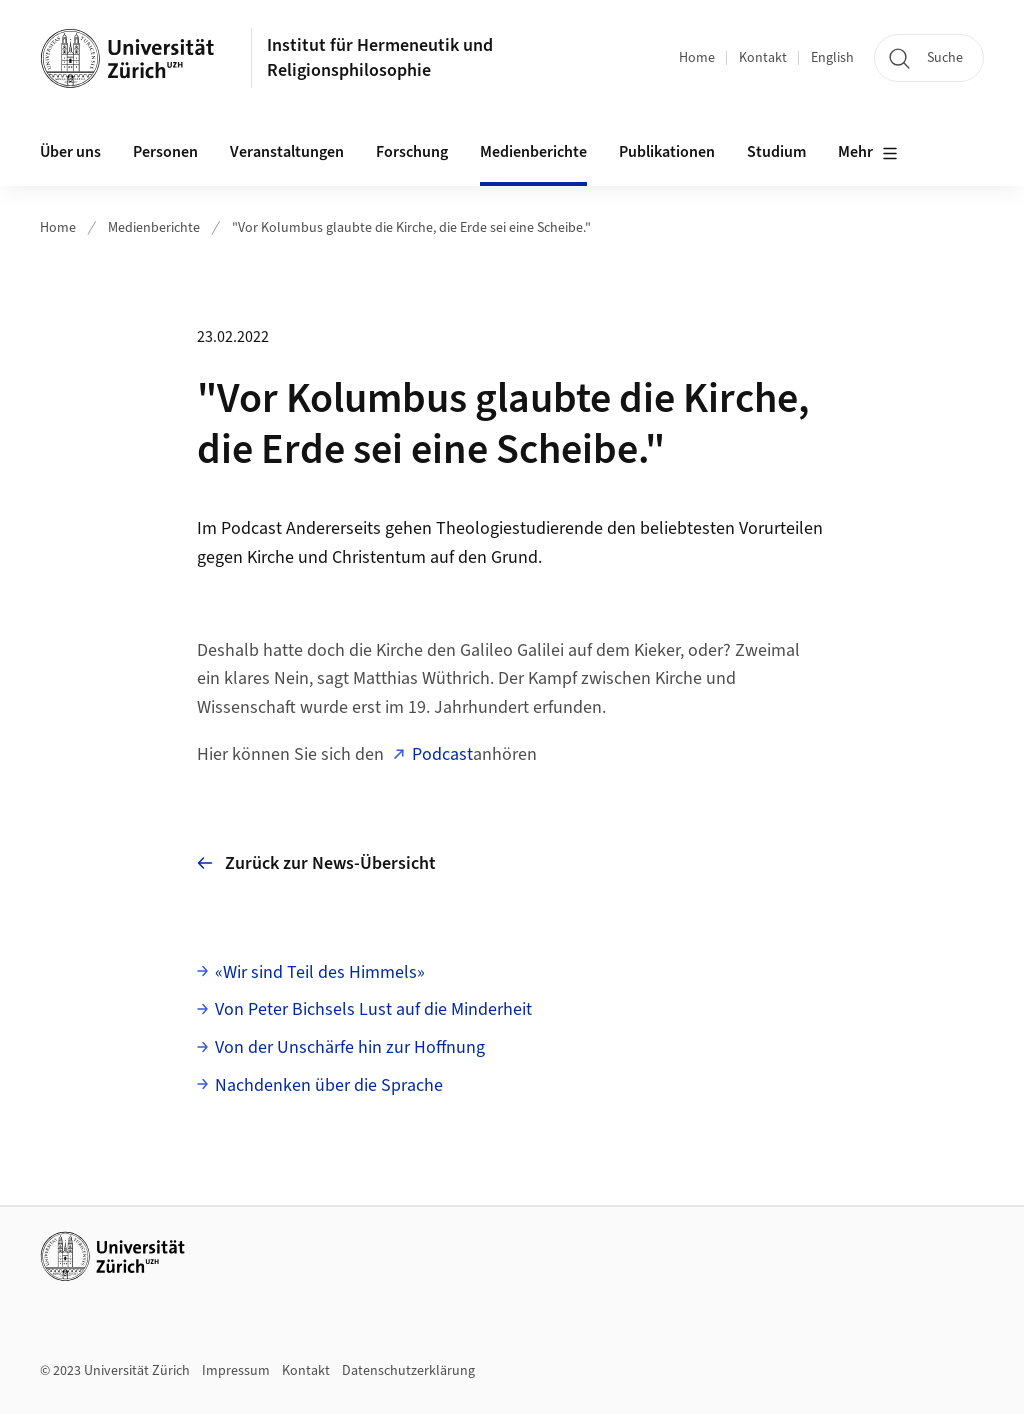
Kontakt (763, 58)
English (832, 58)
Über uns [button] (70, 152)
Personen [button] (165, 152)
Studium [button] (776, 152)
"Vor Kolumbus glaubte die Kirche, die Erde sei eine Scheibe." (411, 228)
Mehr (868, 153)
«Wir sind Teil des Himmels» (320, 972)
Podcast (442, 754)
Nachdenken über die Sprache (329, 1085)
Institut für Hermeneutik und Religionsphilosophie (380, 58)
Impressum (236, 1371)
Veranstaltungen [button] (287, 152)
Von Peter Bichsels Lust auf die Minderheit (373, 1009)
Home (697, 58)
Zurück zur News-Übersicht (316, 863)
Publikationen (667, 152)
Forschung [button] (412, 152)
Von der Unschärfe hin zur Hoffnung (350, 1047)
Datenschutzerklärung (408, 1371)
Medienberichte (533, 152)
